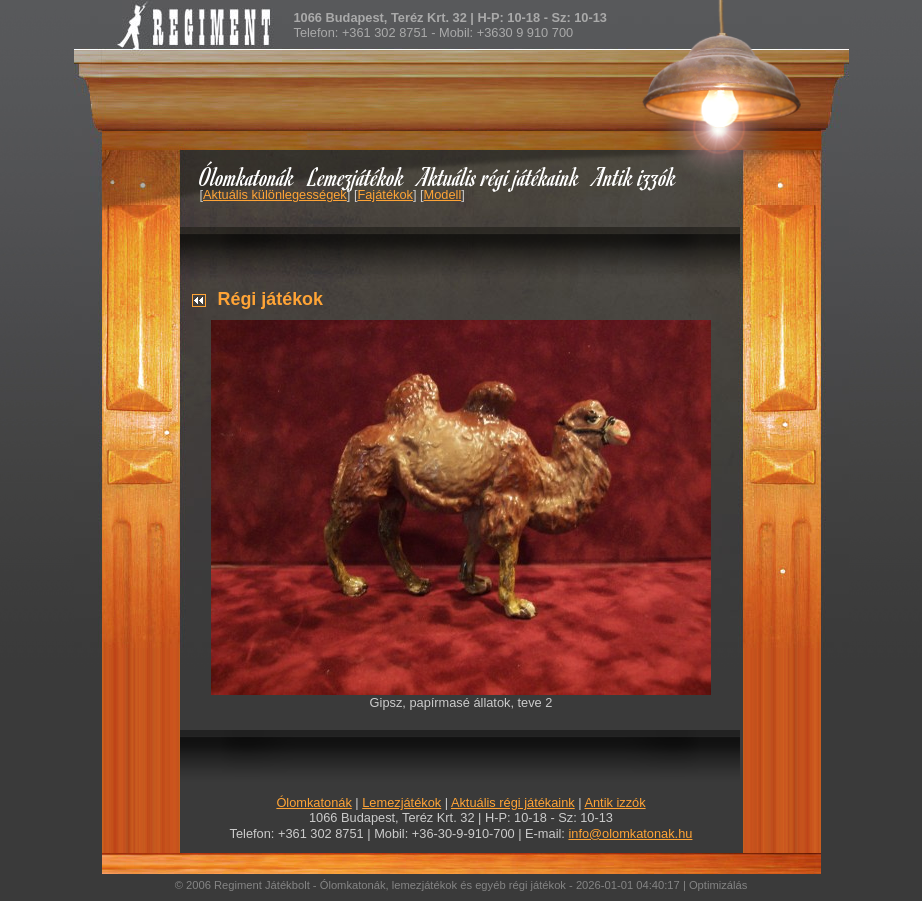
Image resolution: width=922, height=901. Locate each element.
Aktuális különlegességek (275, 194)
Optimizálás (718, 885)
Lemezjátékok (356, 176)
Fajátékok (384, 194)
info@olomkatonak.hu (630, 833)
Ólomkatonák (246, 176)
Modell (443, 194)
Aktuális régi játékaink (499, 176)
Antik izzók (635, 176)
